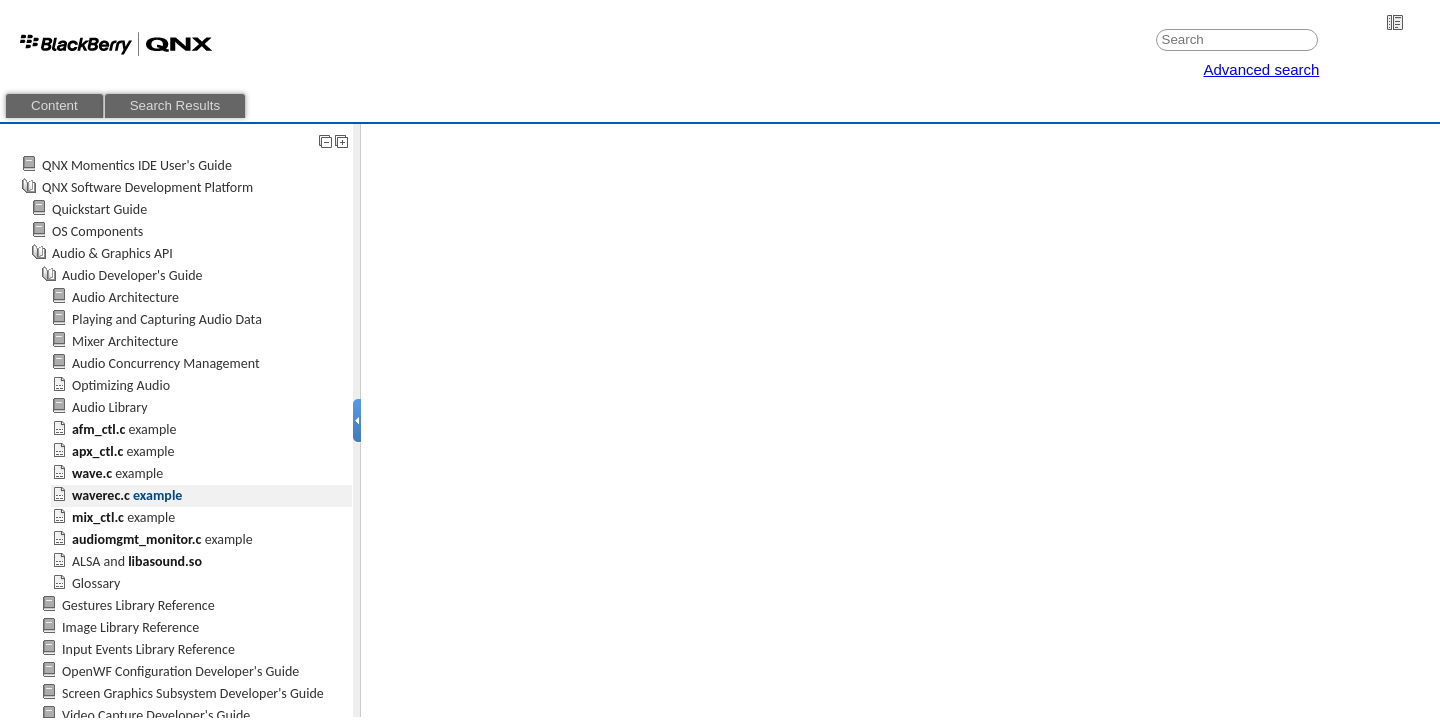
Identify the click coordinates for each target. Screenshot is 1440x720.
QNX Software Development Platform (147, 187)
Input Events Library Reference (148, 649)
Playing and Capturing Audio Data (167, 319)
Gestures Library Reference (138, 605)
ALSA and (137, 561)
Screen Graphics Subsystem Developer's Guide (193, 693)
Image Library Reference (130, 627)
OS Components (97, 231)
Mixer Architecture (125, 341)
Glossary (96, 583)
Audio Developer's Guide (132, 275)
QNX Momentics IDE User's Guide (137, 165)
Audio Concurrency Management (166, 363)
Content (54, 105)
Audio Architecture (125, 297)
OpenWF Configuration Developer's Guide (180, 671)
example (124, 429)
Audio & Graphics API (112, 253)
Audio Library (110, 407)
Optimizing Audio (121, 385)
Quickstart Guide (99, 209)
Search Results (175, 105)
